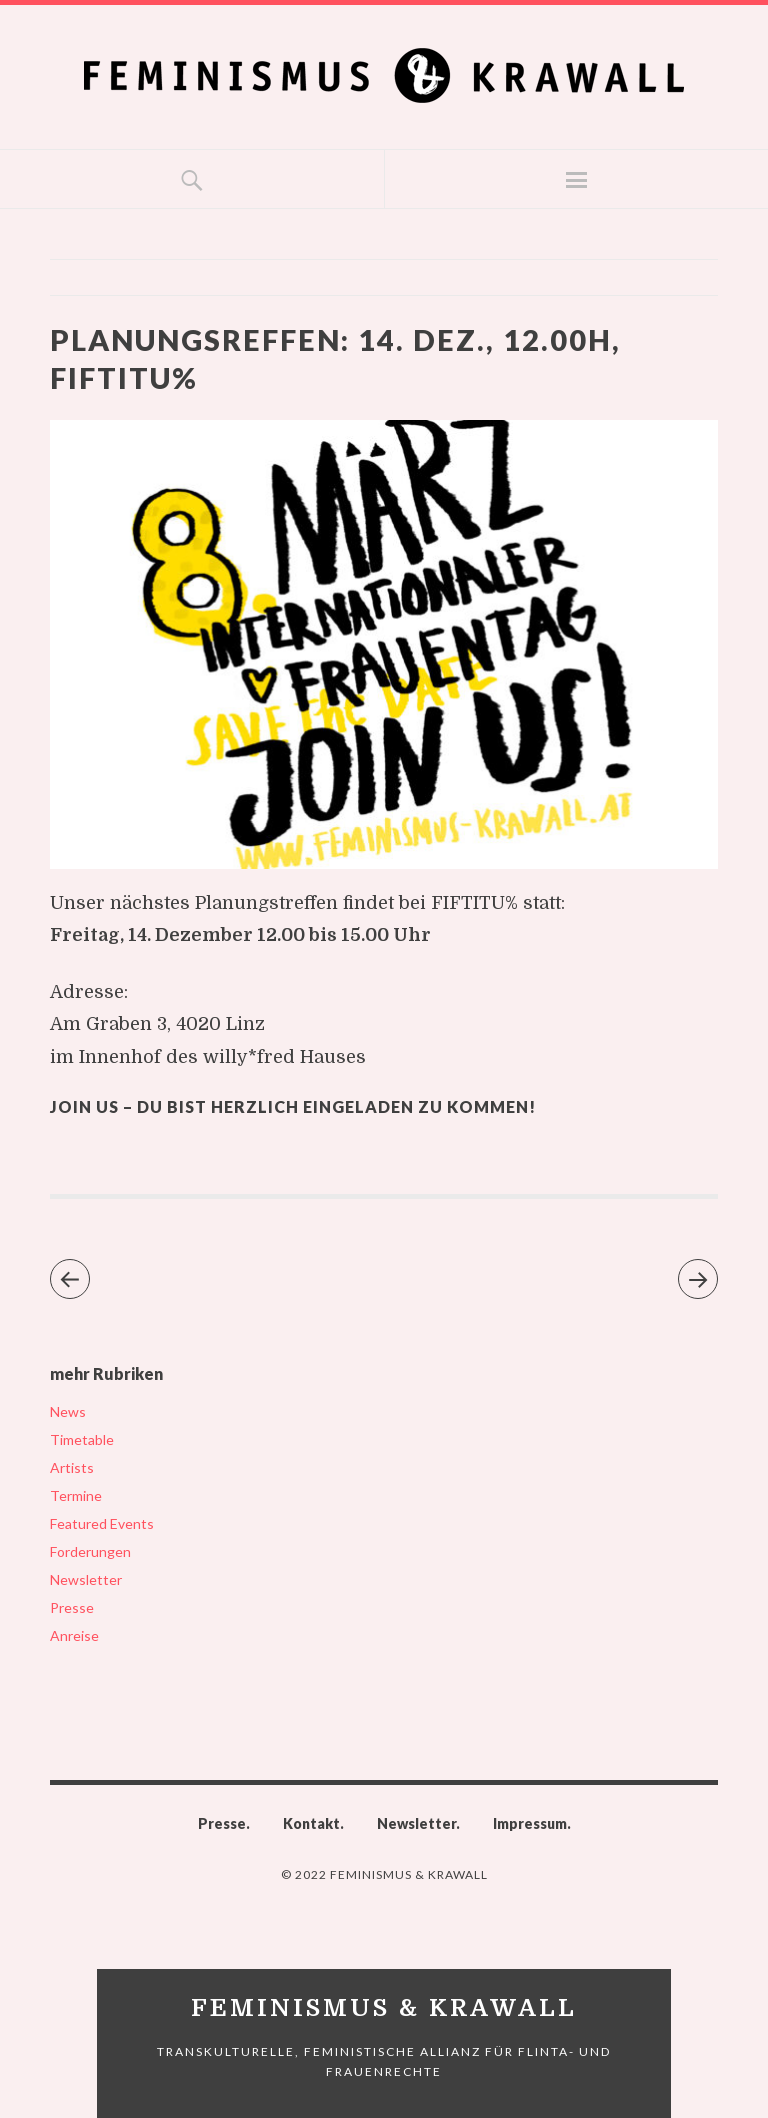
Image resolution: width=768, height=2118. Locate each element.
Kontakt (311, 1823)
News (68, 1411)
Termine (76, 1495)
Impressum (530, 1823)
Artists (72, 1467)
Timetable (82, 1439)
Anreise (74, 1635)
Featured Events (102, 1523)
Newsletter (86, 1579)
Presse (72, 1607)
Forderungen (90, 1551)
